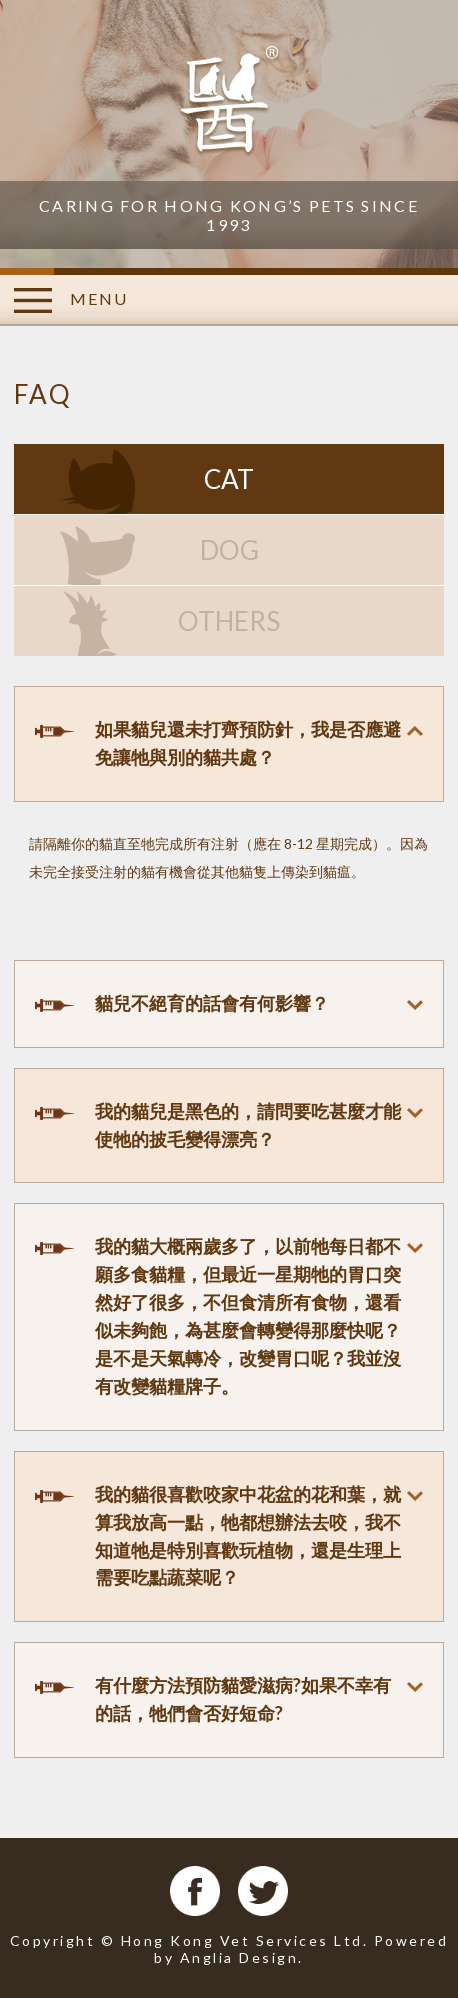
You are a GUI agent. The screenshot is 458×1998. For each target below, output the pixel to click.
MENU (71, 300)
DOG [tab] (229, 550)
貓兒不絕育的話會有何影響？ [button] (212, 1003)
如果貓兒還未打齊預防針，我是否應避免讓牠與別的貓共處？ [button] (248, 743)
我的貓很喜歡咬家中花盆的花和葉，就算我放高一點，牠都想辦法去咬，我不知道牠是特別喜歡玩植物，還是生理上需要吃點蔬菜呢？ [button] (248, 1536)
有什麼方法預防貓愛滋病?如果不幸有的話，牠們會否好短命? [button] (243, 1699)
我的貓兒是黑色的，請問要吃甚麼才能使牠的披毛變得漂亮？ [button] (248, 1125)
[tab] (229, 744)
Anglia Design (239, 1957)
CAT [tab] (229, 479)
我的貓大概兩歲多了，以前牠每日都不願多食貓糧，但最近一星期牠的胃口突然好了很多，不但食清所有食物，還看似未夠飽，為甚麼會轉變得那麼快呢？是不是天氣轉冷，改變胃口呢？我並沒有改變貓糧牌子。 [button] (248, 1315)
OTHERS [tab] (229, 621)
